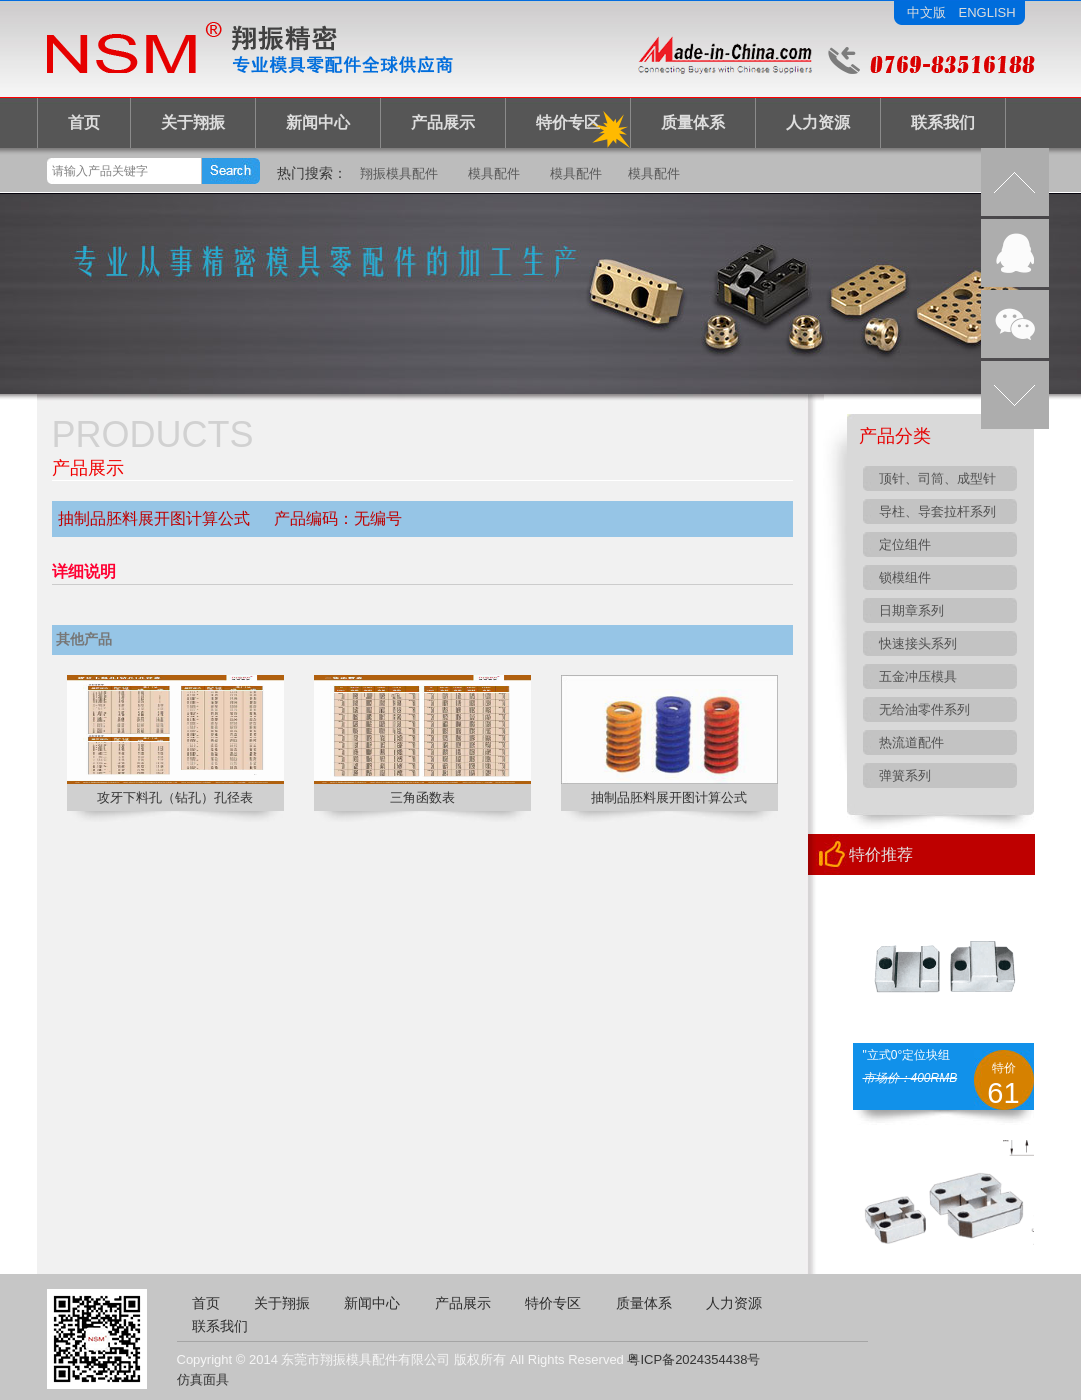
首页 (84, 122)
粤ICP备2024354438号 (693, 1359)
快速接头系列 (918, 643)
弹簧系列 (905, 775)
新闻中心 (318, 122)
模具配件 (494, 173)
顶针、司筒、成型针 (937, 478)
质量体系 (693, 122)
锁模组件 (905, 577)
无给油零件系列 (924, 709)
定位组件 (905, 544)
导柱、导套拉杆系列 (937, 511)
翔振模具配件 (399, 173)
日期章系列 (911, 610)
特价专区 (568, 122)
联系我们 (943, 122)
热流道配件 (911, 742)
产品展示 (443, 122)
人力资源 (818, 122)
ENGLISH (987, 12)
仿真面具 (203, 1379)
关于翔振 (193, 122)
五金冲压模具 (918, 676)
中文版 (926, 12)
